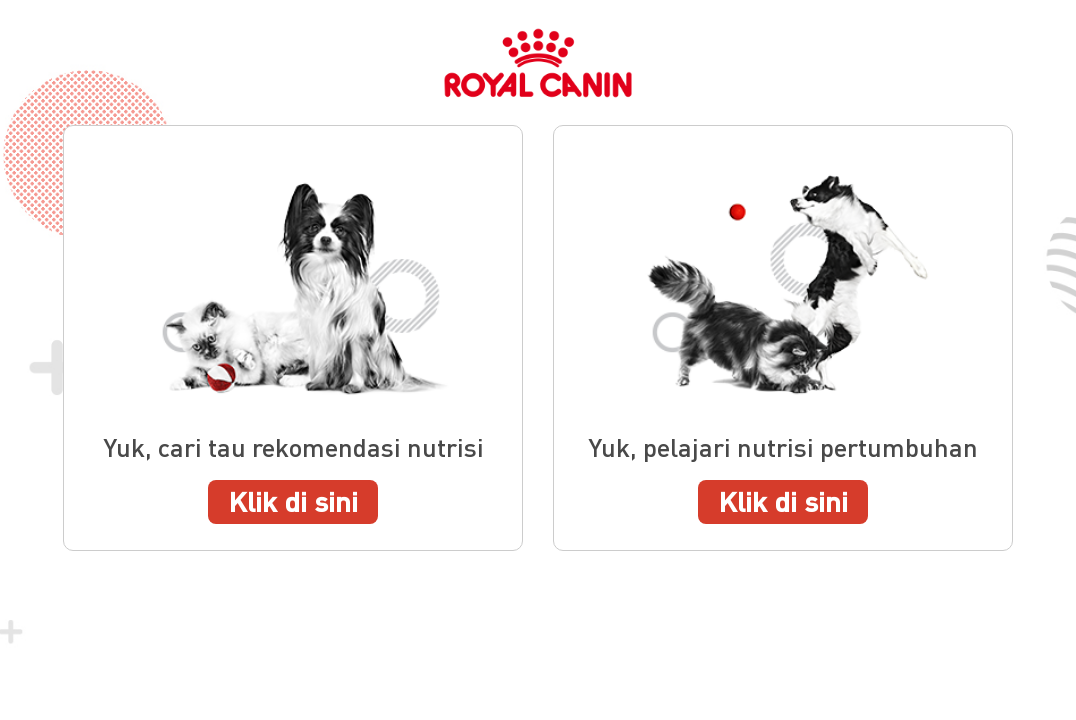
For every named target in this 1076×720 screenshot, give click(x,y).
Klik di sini (293, 501)
